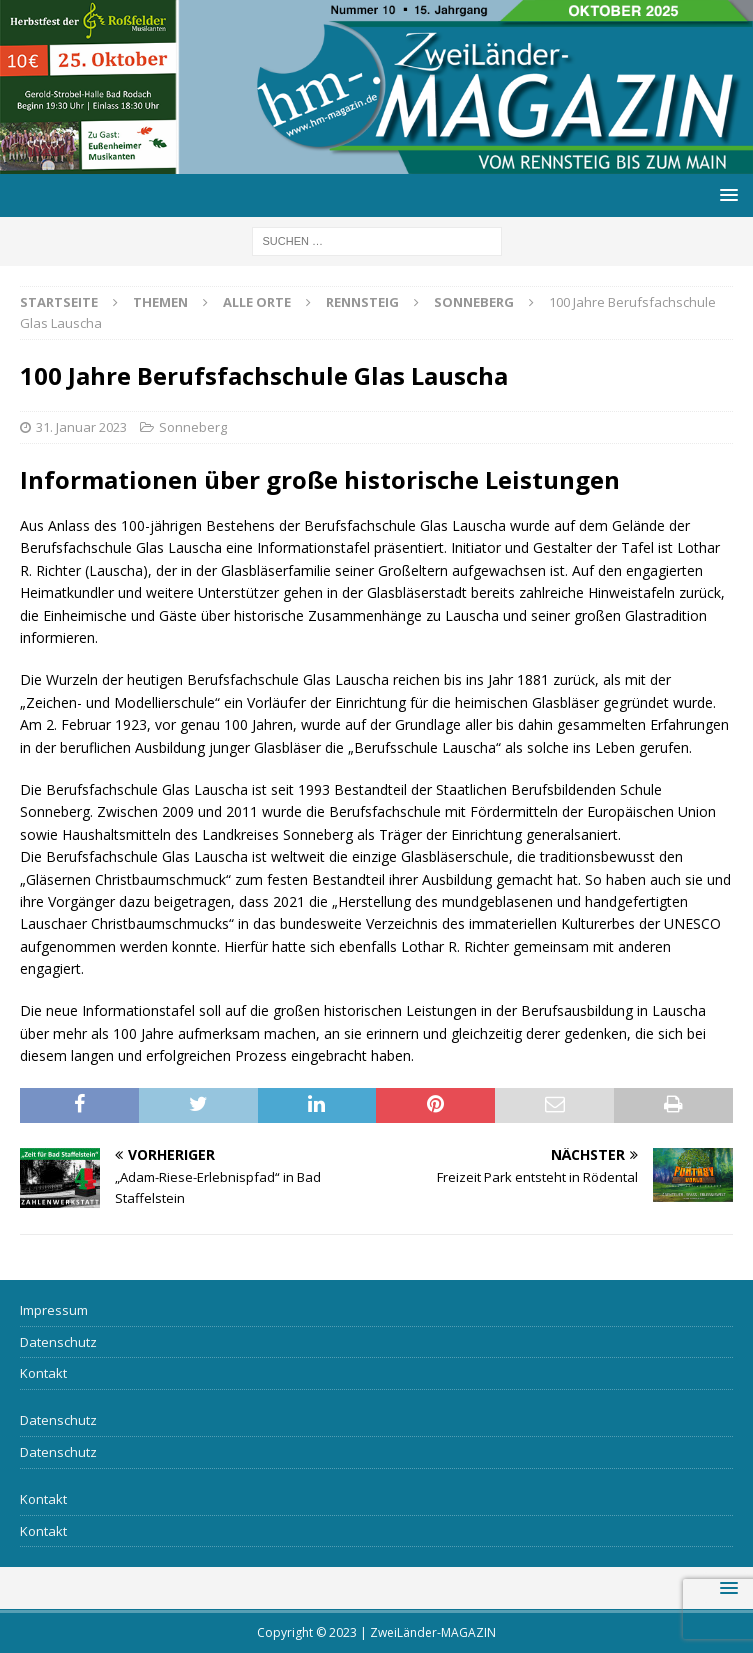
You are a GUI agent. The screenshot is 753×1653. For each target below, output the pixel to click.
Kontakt (43, 1373)
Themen (160, 302)
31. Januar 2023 (81, 427)
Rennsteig (362, 302)
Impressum (54, 1310)
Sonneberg (193, 427)
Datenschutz (58, 1342)
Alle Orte (257, 302)
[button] (725, 194)
